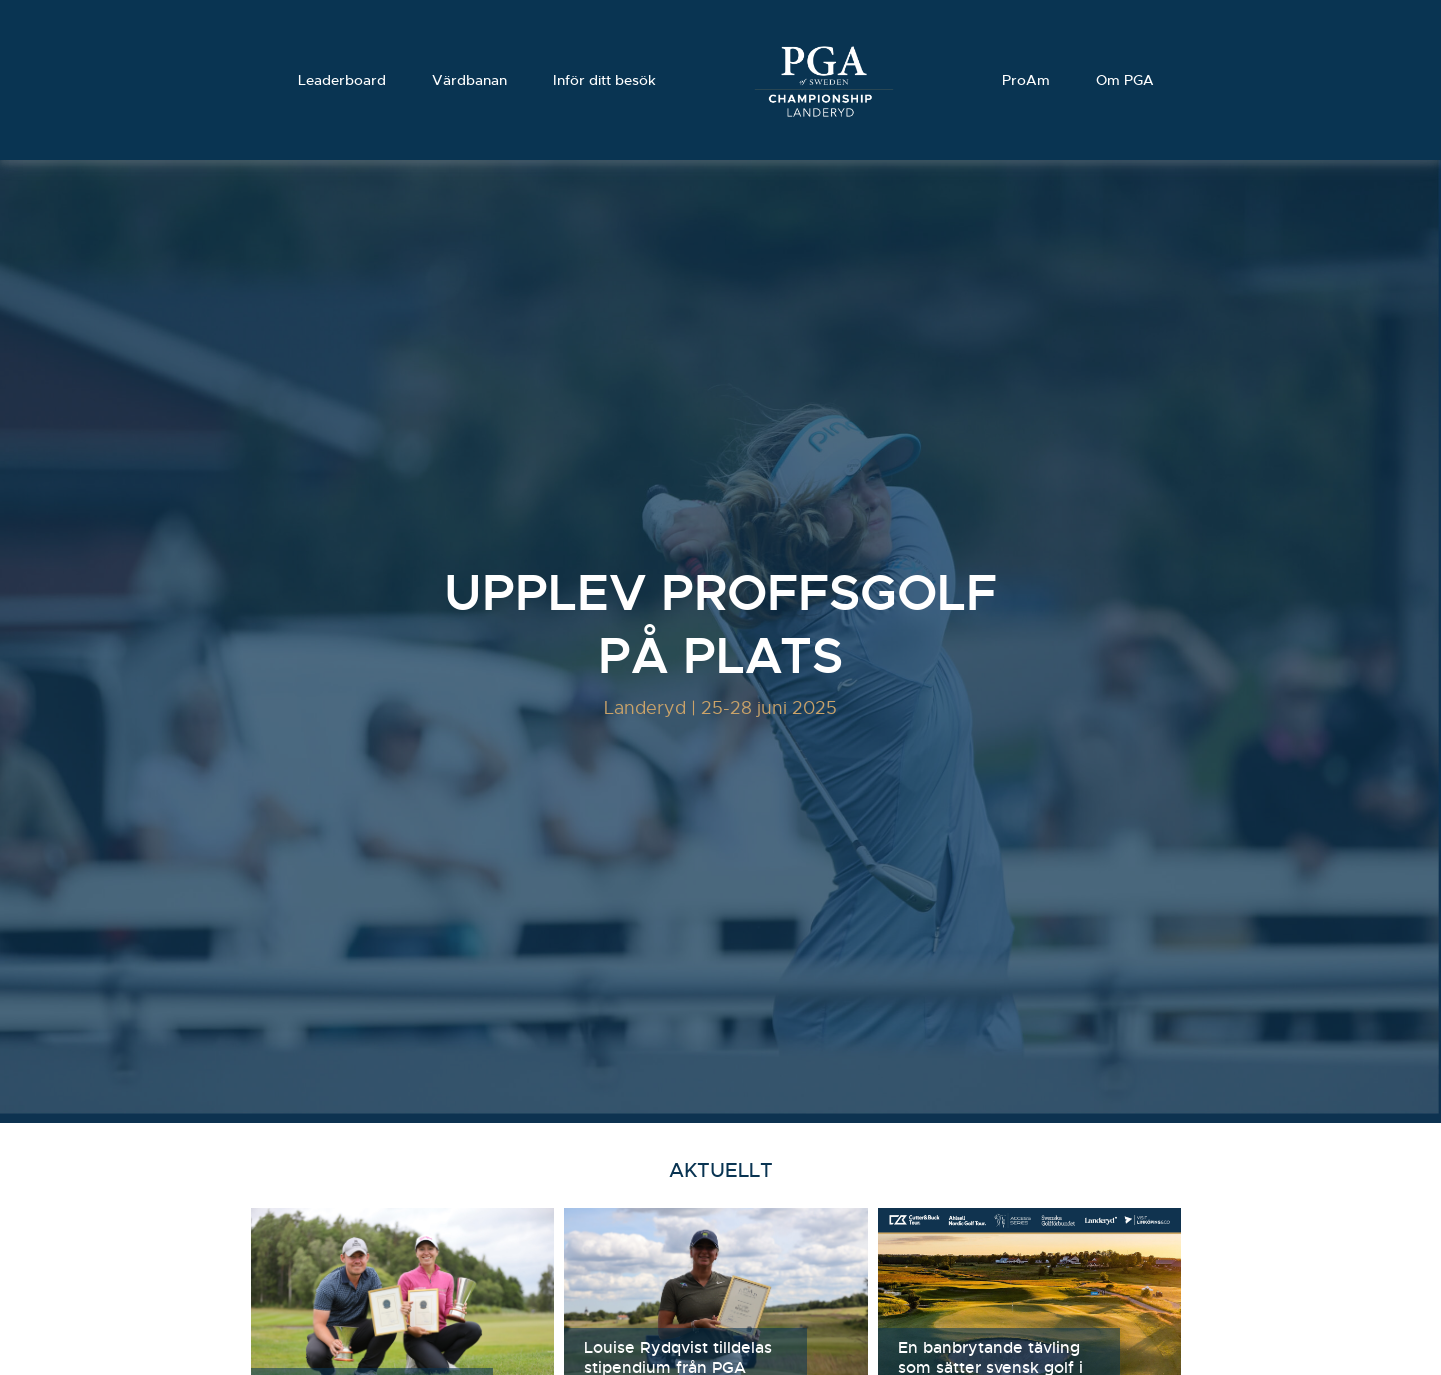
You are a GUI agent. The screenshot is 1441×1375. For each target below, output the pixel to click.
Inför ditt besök (604, 80)
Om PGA (1125, 80)
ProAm (1026, 80)
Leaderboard (342, 80)
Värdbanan (469, 80)
